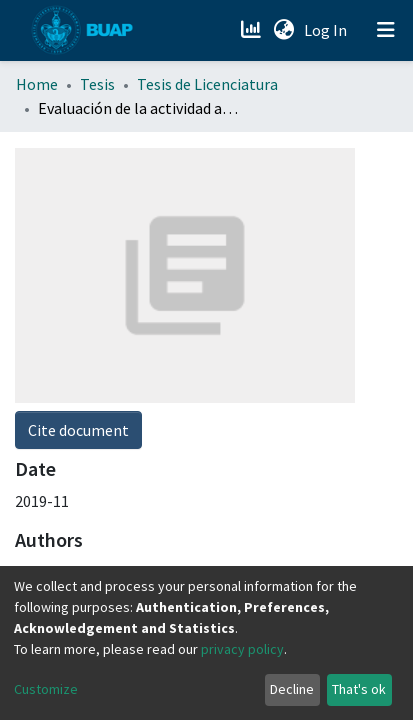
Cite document (78, 175)
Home (37, 84)
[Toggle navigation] (386, 30)
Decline (292, 689)
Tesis (97, 84)
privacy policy (242, 649)
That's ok (359, 689)
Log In (327, 30)
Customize (46, 689)
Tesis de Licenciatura (207, 84)
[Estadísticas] (252, 30)
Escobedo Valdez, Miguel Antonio (128, 317)
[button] (283, 30)
